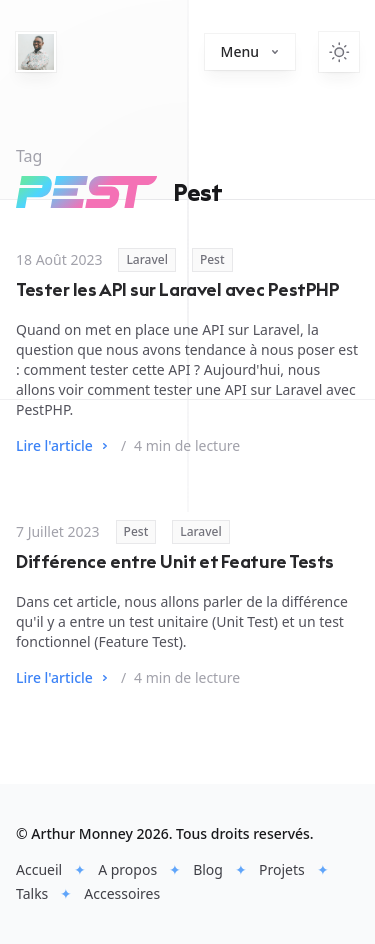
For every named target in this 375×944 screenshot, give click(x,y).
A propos (127, 869)
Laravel (146, 259)
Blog (208, 869)
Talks (32, 893)
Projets (282, 869)
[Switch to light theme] (339, 52)
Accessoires (122, 893)
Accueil (39, 869)
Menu (250, 51)
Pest (212, 259)
